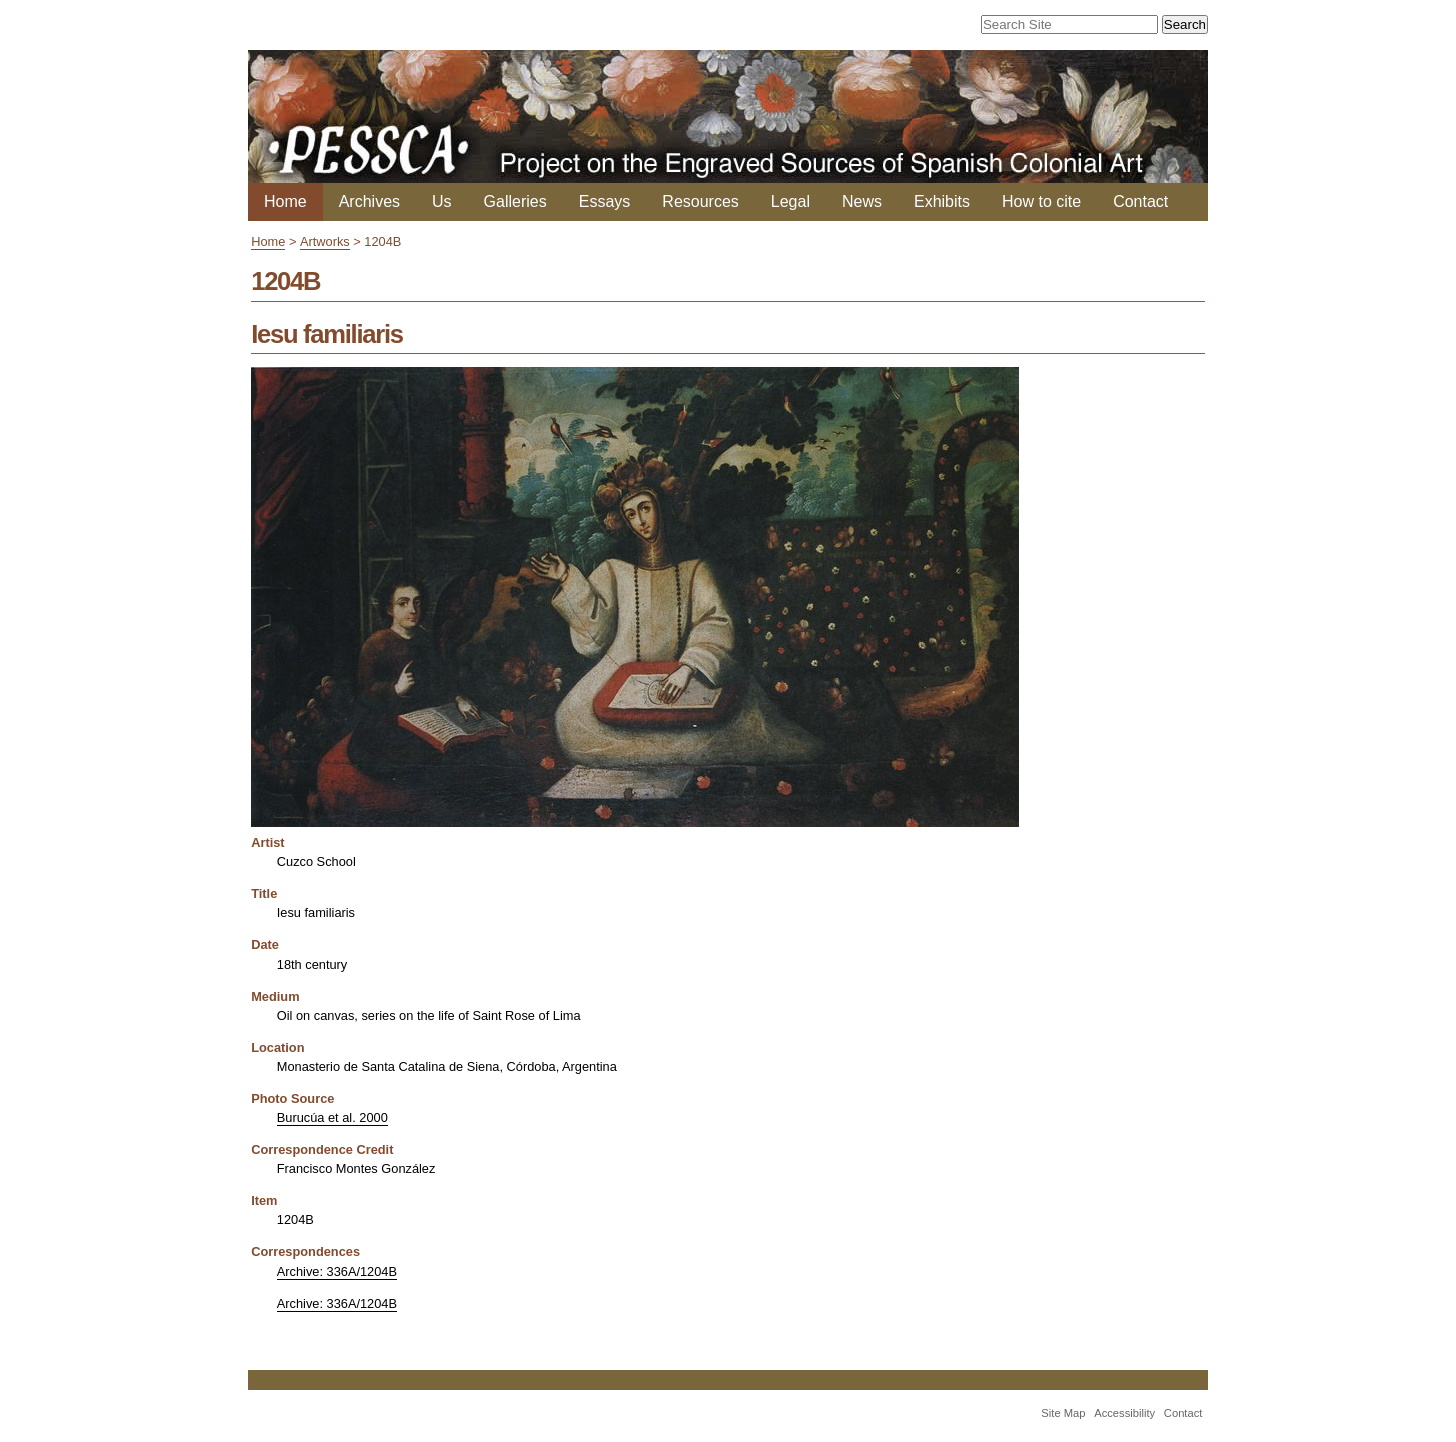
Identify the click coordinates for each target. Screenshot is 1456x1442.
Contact (1140, 201)
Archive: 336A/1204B (337, 1271)
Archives (369, 201)
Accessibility (1124, 1413)
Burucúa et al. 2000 (332, 1117)
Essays (605, 201)
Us (442, 201)
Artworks (325, 241)
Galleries (515, 201)
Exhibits (942, 201)
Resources (700, 201)
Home (285, 201)
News (862, 201)
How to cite (1041, 201)
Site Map (1063, 1413)
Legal (790, 201)
